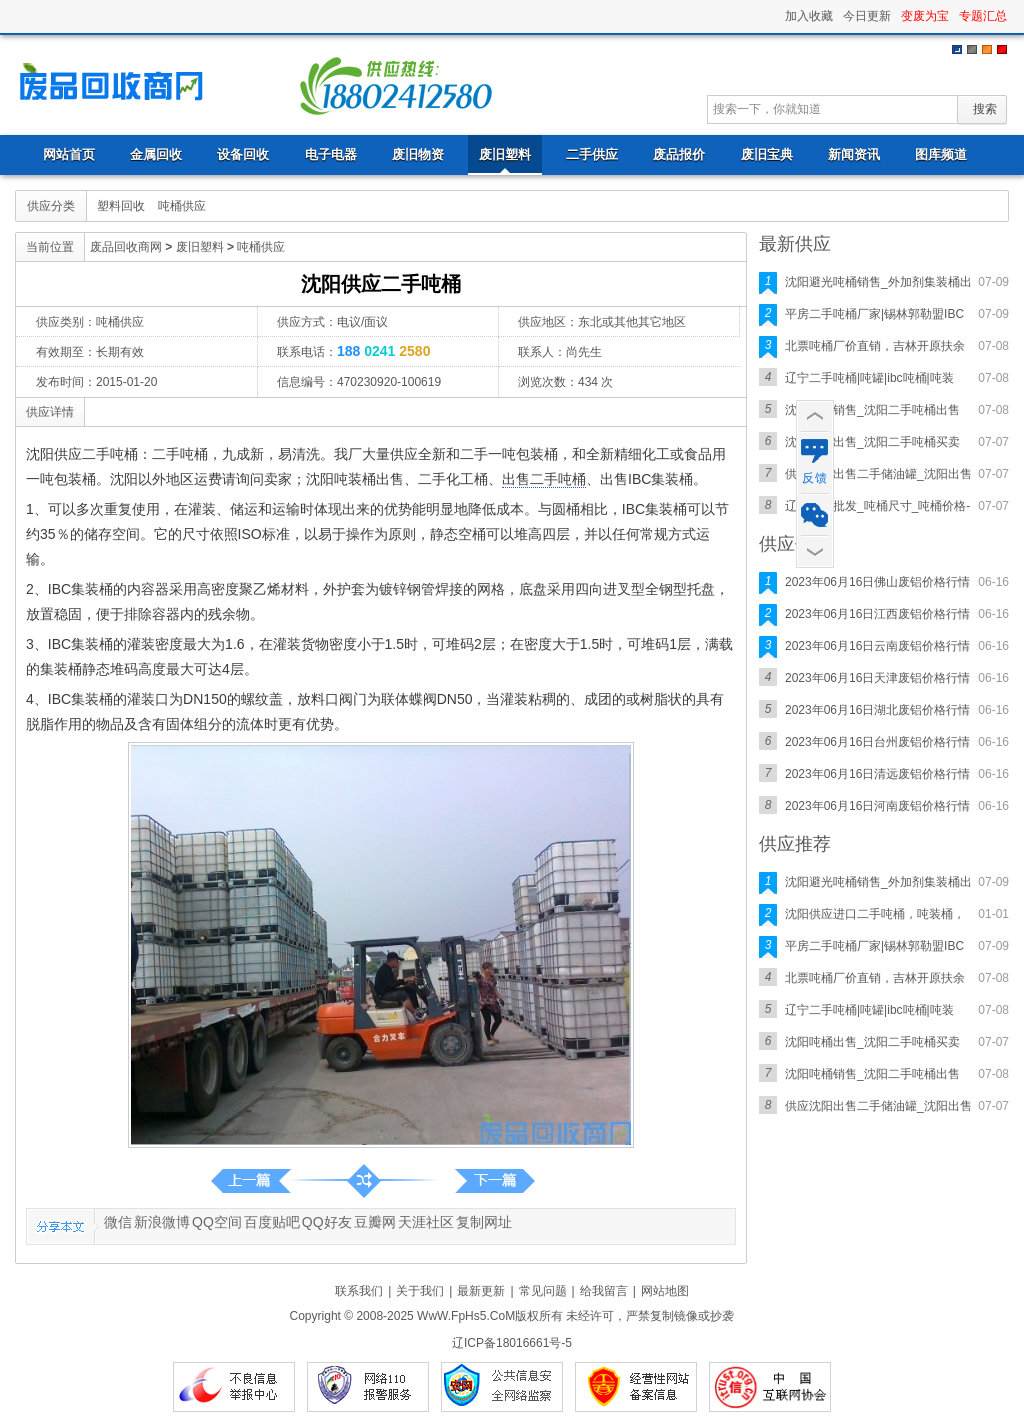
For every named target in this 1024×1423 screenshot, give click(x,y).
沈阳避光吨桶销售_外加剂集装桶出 (878, 282)
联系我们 (359, 1291)
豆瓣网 (375, 1222)
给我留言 (604, 1291)
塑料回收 (121, 206)
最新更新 (481, 1291)
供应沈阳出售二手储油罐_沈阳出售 (878, 474)
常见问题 (543, 1291)
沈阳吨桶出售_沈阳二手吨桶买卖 (872, 442)
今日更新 (867, 16)
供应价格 (795, 544)
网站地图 (665, 1291)
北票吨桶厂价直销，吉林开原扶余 (875, 346)
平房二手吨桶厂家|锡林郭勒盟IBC (874, 314)
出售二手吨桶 (544, 479)
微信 (118, 1222)
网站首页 (69, 154)
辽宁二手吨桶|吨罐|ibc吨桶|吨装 (869, 378)
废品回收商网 (117, 84)
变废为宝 (925, 16)
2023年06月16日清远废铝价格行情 (877, 774)
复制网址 (484, 1222)
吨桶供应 (182, 206)
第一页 (494, 1180)
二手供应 (592, 154)
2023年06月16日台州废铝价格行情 (877, 742)
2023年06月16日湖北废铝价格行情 (877, 710)
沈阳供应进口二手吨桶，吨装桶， (875, 914)
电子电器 (331, 154)
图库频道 (941, 154)
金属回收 (156, 154)
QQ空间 (217, 1222)
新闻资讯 (854, 154)
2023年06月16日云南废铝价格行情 (877, 646)
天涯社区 (426, 1222)
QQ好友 (327, 1222)
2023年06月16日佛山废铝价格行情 (877, 582)
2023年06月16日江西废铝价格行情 (877, 614)
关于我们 (420, 1291)
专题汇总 (983, 16)
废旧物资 (418, 154)
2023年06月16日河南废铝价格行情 (877, 806)
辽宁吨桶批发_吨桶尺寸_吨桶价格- (877, 506)
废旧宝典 (767, 154)
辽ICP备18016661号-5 (512, 1343)
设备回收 (243, 154)
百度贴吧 (272, 1222)
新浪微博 (162, 1222)
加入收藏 (809, 16)
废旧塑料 (505, 154)
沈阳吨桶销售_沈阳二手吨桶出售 (872, 410)
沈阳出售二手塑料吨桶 (251, 1180)
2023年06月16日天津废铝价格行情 (877, 678)
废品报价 (679, 154)
